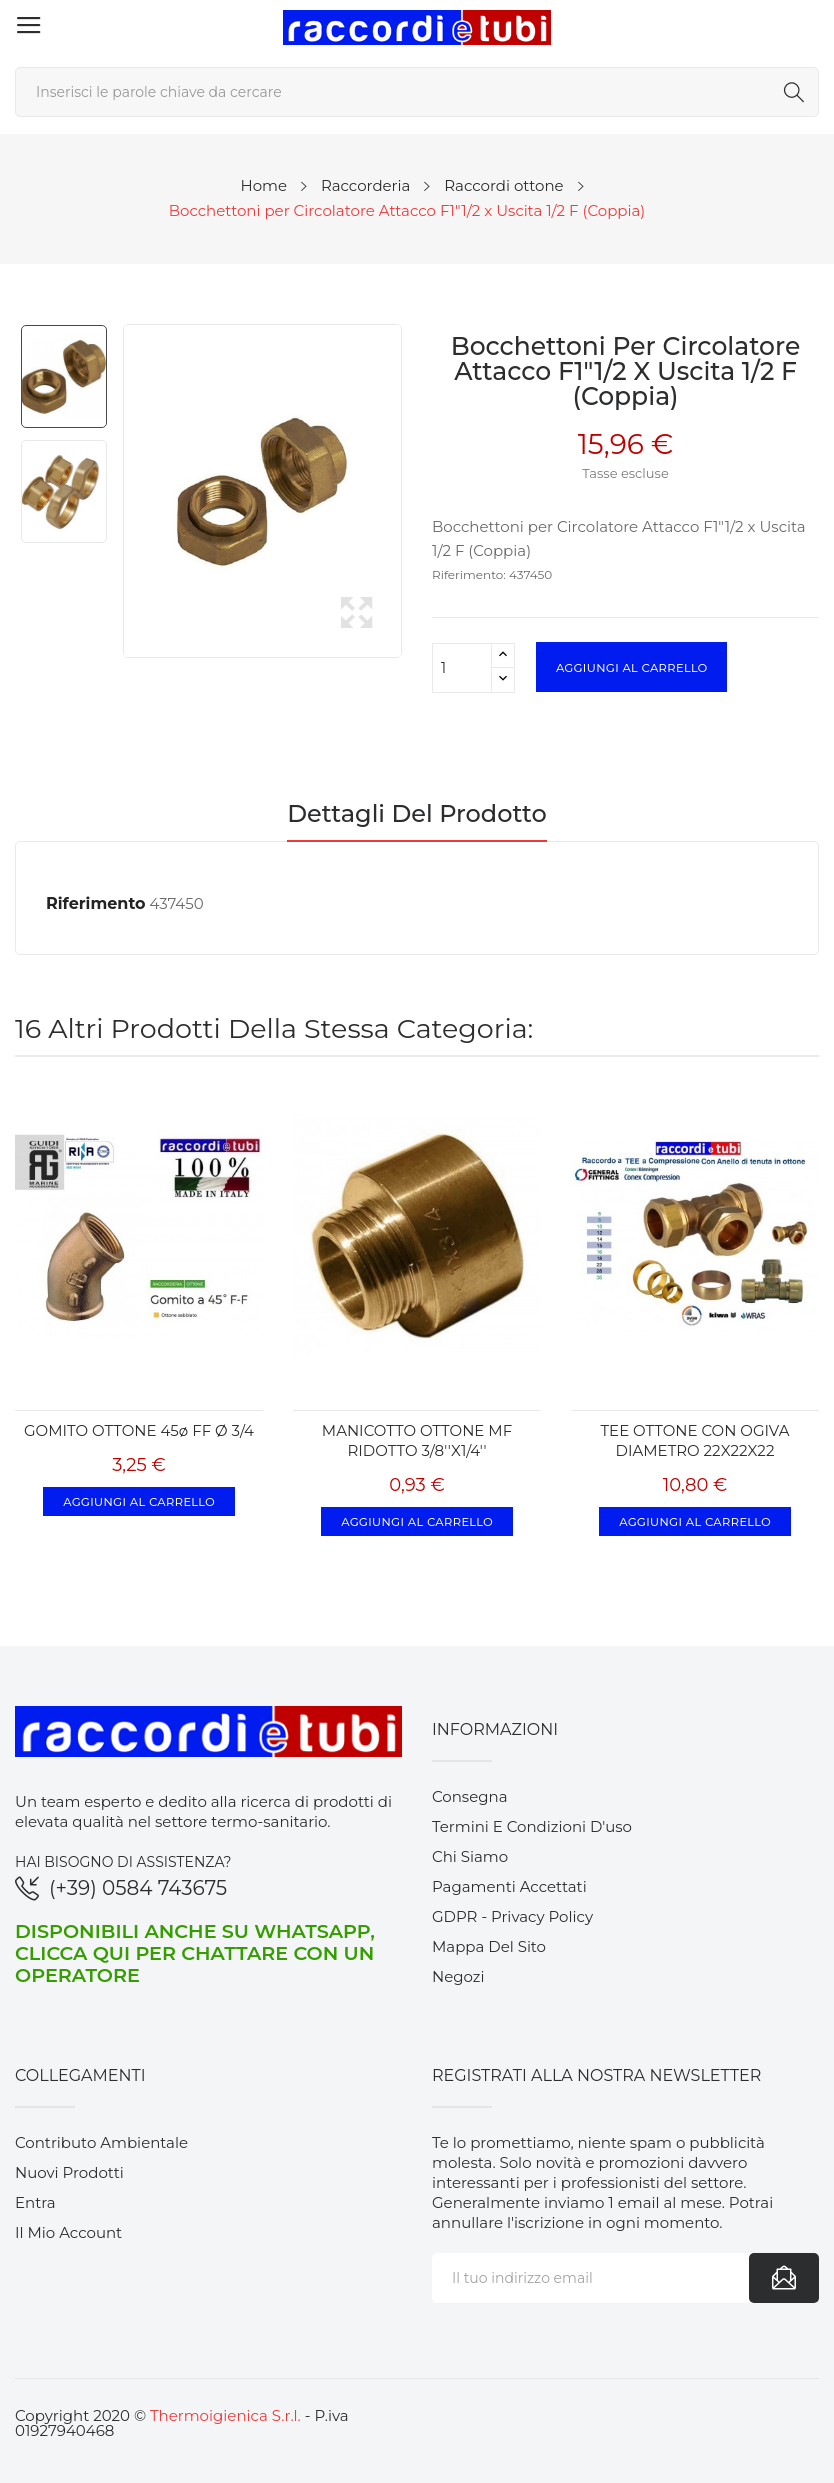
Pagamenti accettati (509, 1886)
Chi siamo (470, 1856)
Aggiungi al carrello (631, 667)
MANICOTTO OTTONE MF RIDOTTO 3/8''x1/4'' (417, 1440)
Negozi (458, 1976)
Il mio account (68, 2232)
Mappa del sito (489, 1946)
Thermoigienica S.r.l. (225, 2415)
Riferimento (96, 903)
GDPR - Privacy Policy (512, 1916)
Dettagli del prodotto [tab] (417, 815)
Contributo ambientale (101, 2142)
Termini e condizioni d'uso (532, 1826)
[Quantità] (462, 668)
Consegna (470, 1796)
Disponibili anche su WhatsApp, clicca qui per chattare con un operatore (195, 1953)
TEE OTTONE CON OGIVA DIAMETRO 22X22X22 (695, 1440)
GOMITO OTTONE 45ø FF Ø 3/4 (139, 1430)
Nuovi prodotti (69, 2172)
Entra (35, 2202)
